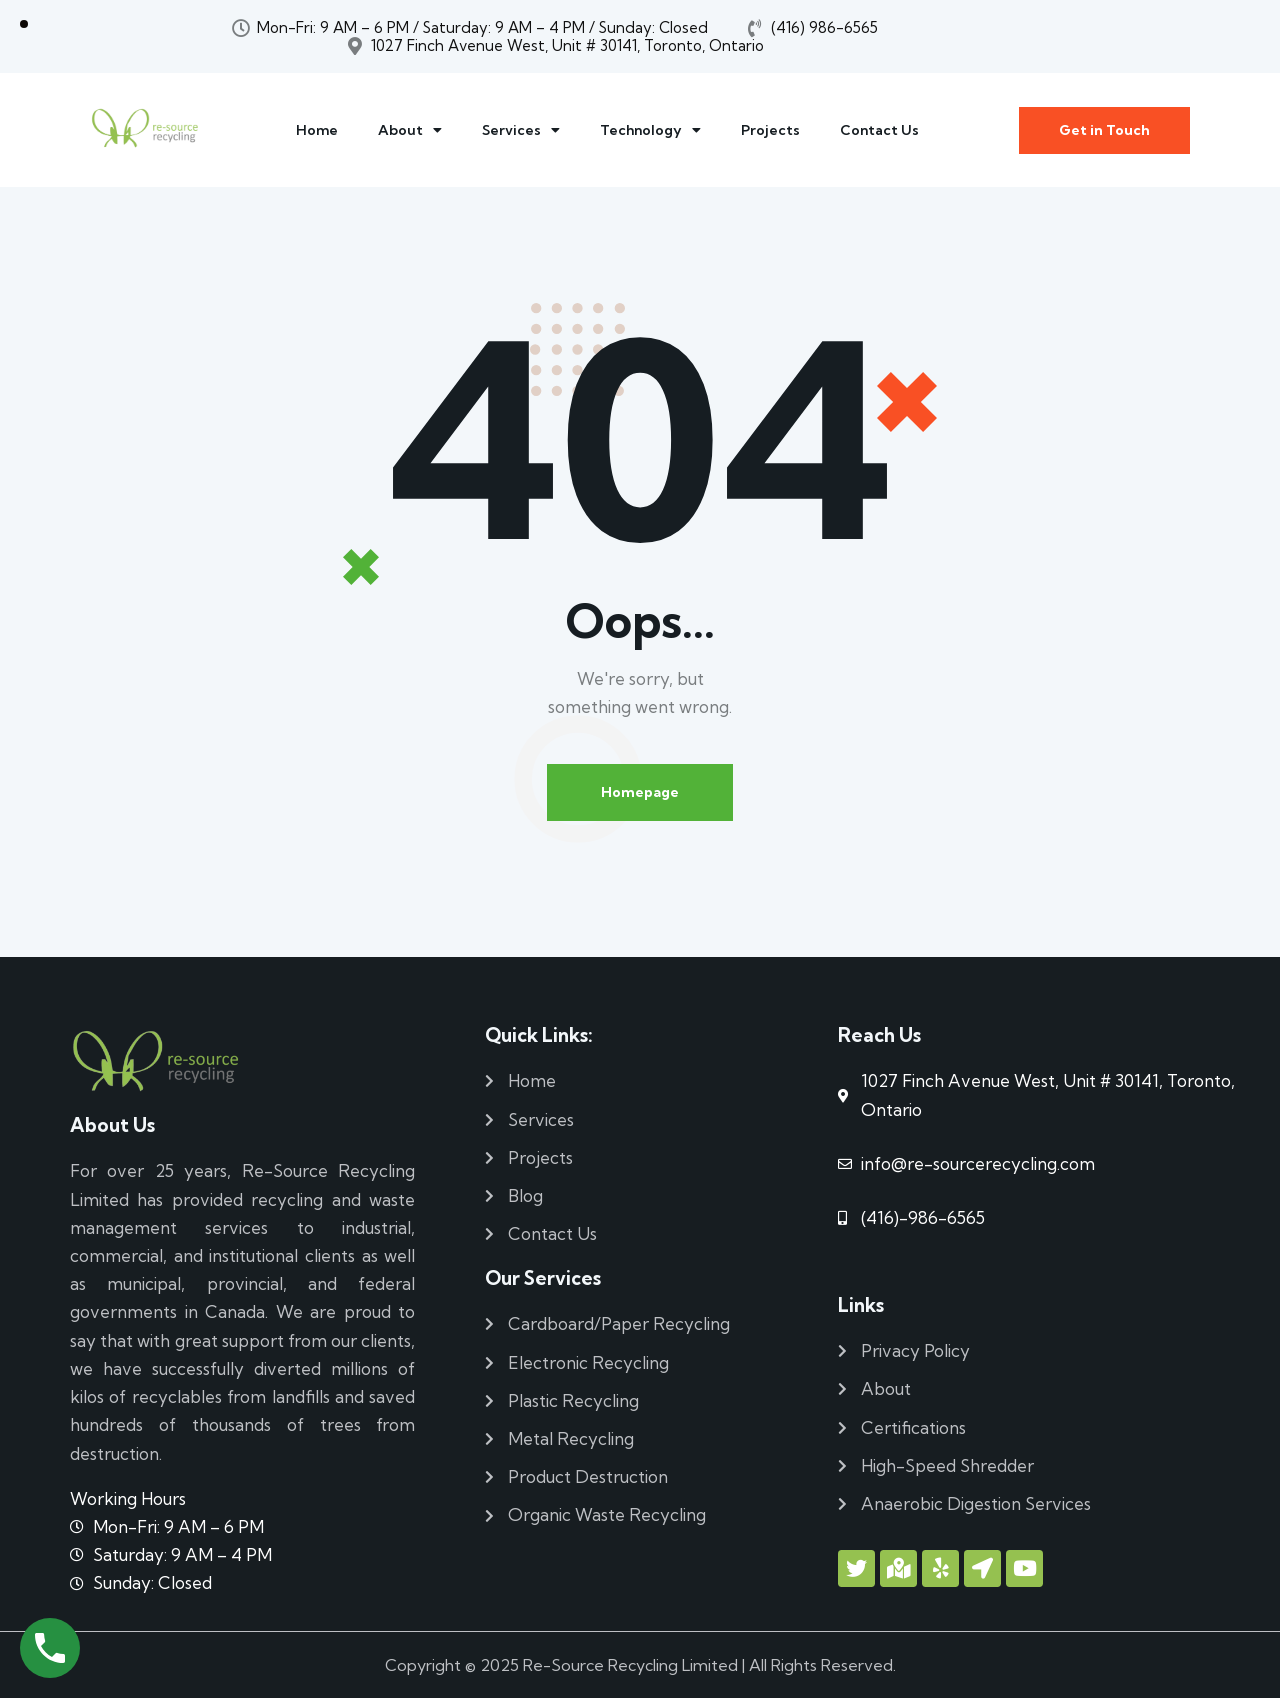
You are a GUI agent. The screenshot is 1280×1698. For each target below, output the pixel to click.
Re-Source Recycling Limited (630, 1665)
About (410, 130)
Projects (770, 130)
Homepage (640, 792)
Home (317, 130)
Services (521, 130)
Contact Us (879, 130)
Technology (650, 130)
